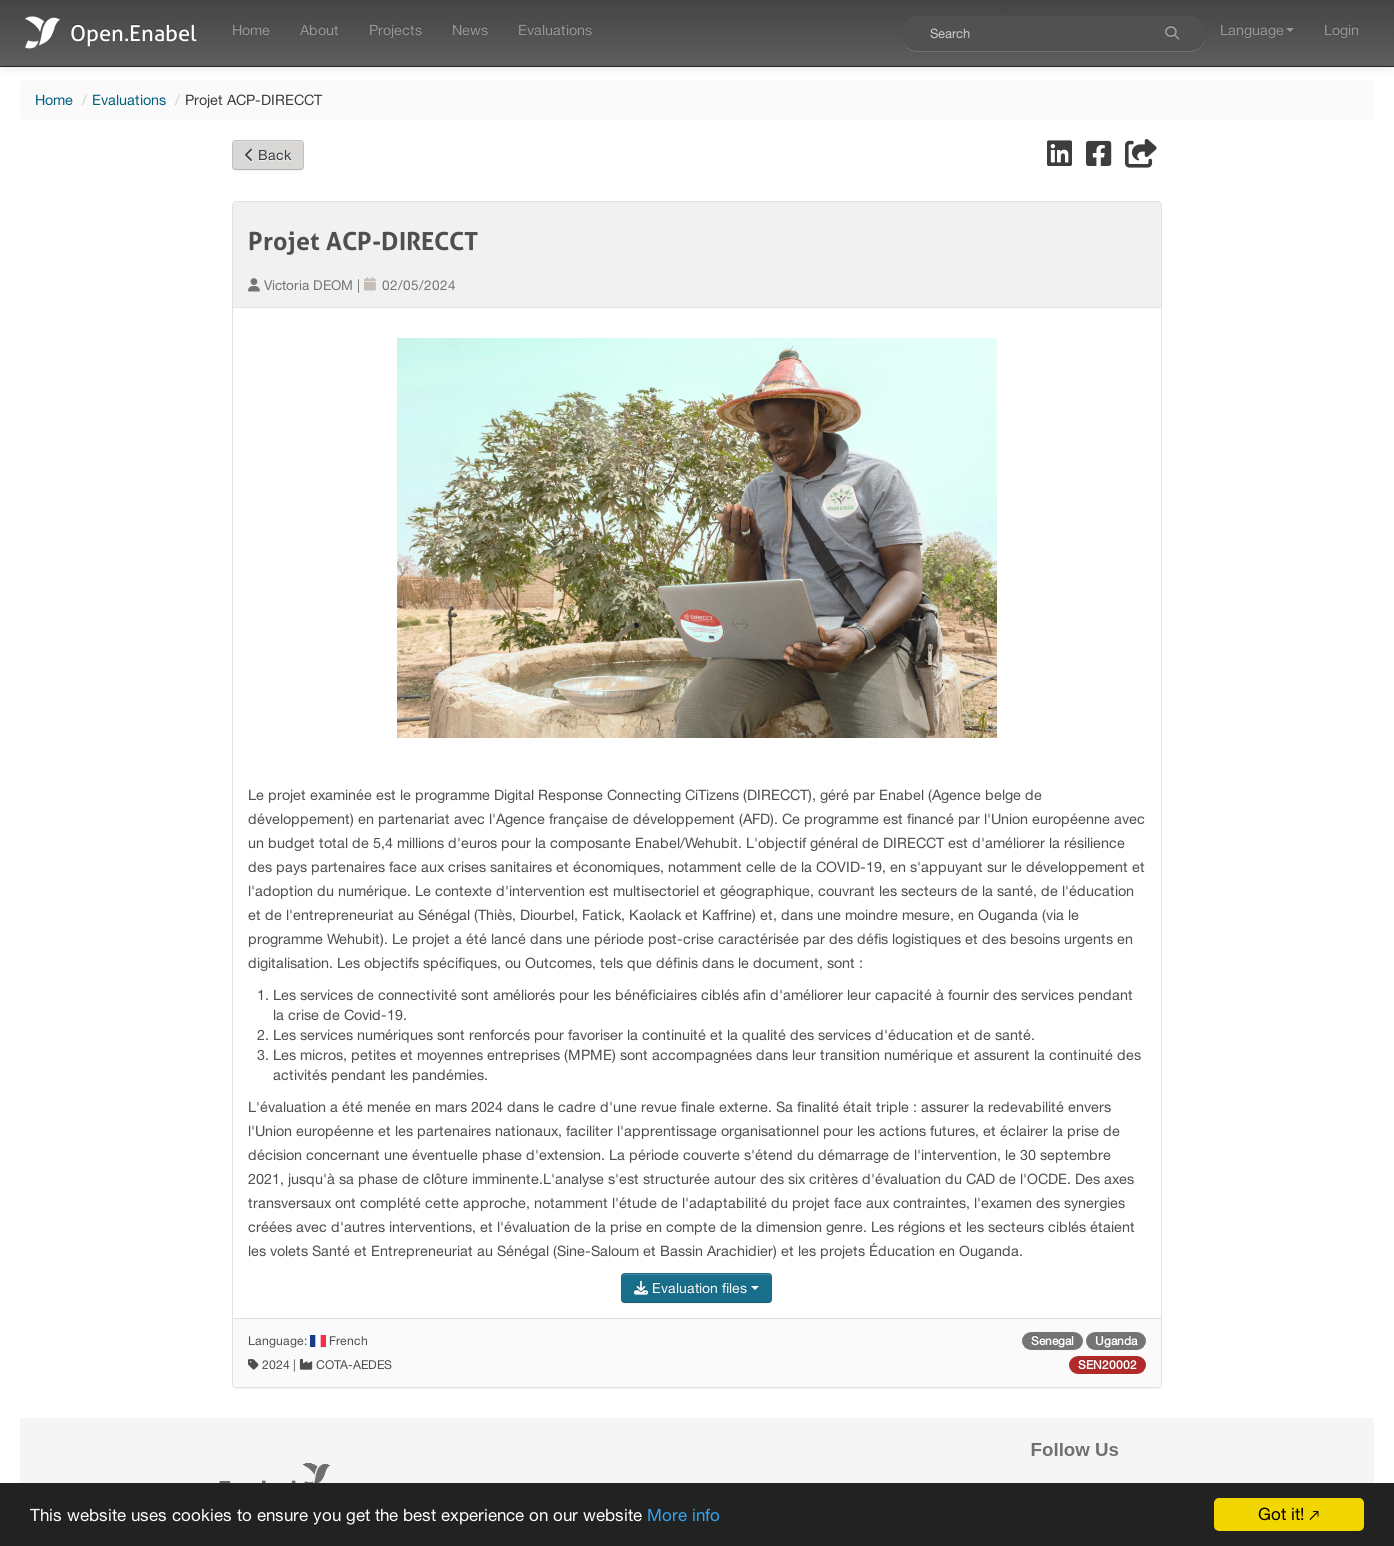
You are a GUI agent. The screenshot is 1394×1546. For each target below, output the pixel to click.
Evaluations (555, 29)
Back (268, 155)
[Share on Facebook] (1100, 158)
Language (1257, 29)
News (470, 29)
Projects (395, 29)
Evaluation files (696, 1288)
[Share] (1141, 158)
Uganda (1116, 1341)
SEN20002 (1107, 1365)
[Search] (1172, 33)
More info (683, 1515)
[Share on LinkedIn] (1061, 158)
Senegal (1052, 1341)
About (319, 29)
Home (251, 29)
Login (1341, 29)
